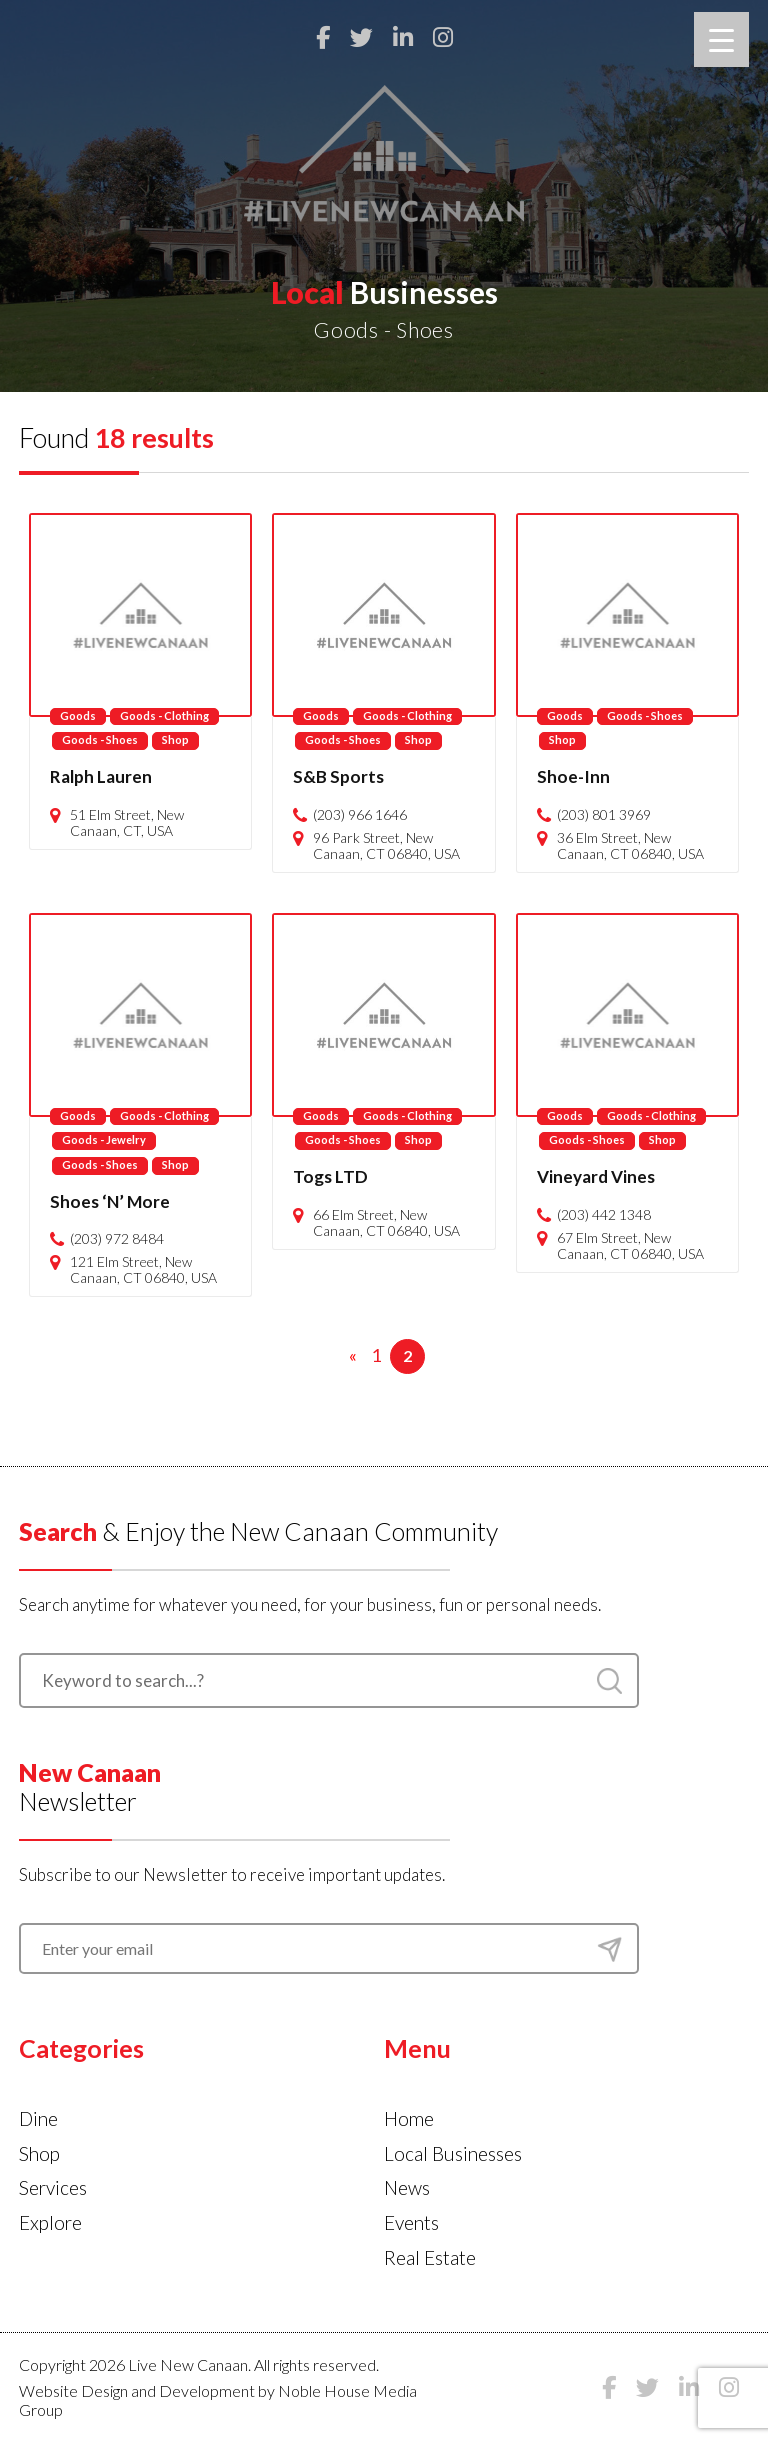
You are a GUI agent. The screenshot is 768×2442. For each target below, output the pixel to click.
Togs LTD (330, 1176)
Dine (38, 2118)
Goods (78, 715)
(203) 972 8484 (117, 1239)
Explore (50, 2222)
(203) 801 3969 (604, 815)
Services (53, 2187)
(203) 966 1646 (360, 815)
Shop (175, 739)
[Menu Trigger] (721, 39)
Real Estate (430, 2257)
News (407, 2187)
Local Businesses (453, 2153)
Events (411, 2222)
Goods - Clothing (164, 715)
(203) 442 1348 (604, 1215)
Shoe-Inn (573, 776)
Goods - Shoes (100, 739)
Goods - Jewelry (104, 1139)
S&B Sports (338, 776)
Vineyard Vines (596, 1176)
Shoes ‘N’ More (110, 1201)
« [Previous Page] (353, 1355)
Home (409, 2118)
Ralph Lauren (101, 776)
